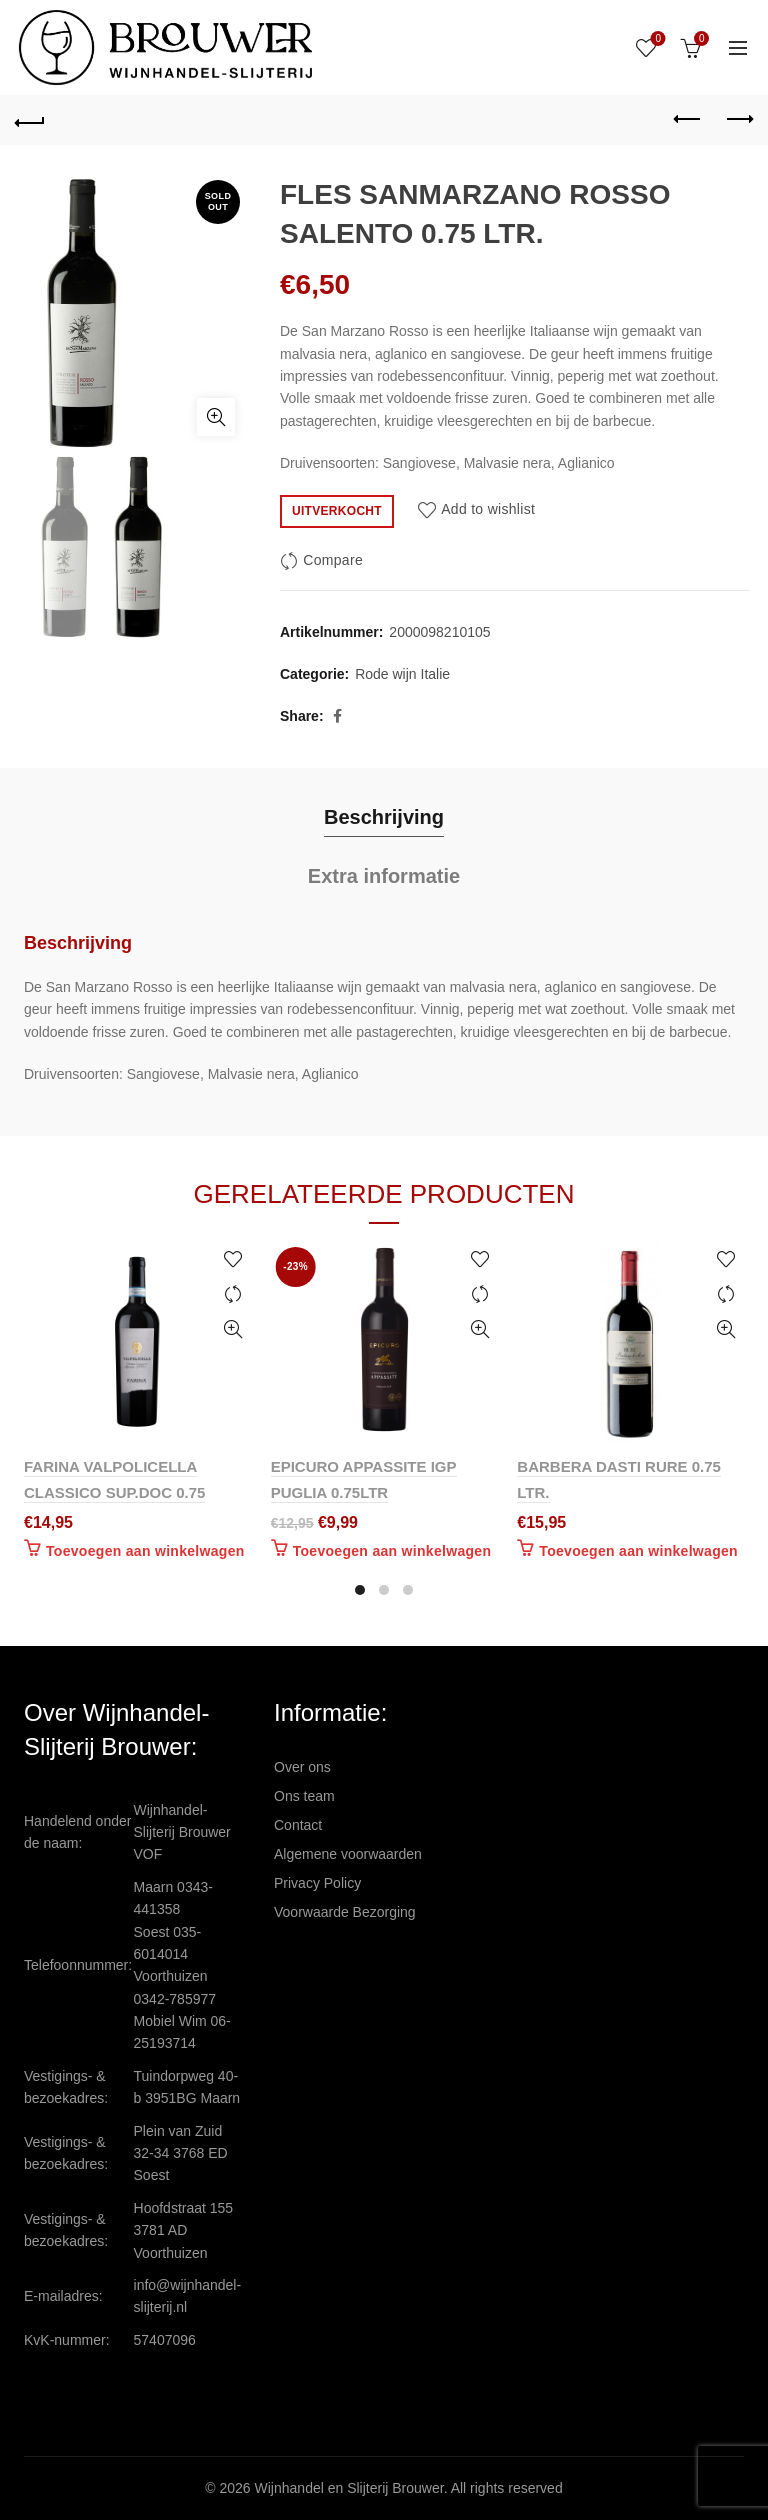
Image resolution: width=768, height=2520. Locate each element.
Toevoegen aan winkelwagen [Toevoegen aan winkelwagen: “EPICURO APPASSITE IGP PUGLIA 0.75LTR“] (392, 1551)
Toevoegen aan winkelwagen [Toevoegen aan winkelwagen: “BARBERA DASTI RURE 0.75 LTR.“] (638, 1551)
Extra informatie (384, 876)
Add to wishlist (488, 510)
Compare (333, 560)
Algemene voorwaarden (348, 1854)
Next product (738, 119)
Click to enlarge (216, 417)
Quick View (233, 1329)
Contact (298, 1825)
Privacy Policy (317, 1883)
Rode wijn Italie (402, 674)
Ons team (304, 1796)
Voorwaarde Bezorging (345, 1912)
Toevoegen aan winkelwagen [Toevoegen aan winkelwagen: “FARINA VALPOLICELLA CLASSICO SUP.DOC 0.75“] (145, 1551)
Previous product (688, 119)
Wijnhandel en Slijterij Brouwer (349, 2488)
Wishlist (656, 39)
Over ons (302, 1767)
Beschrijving (384, 817)
